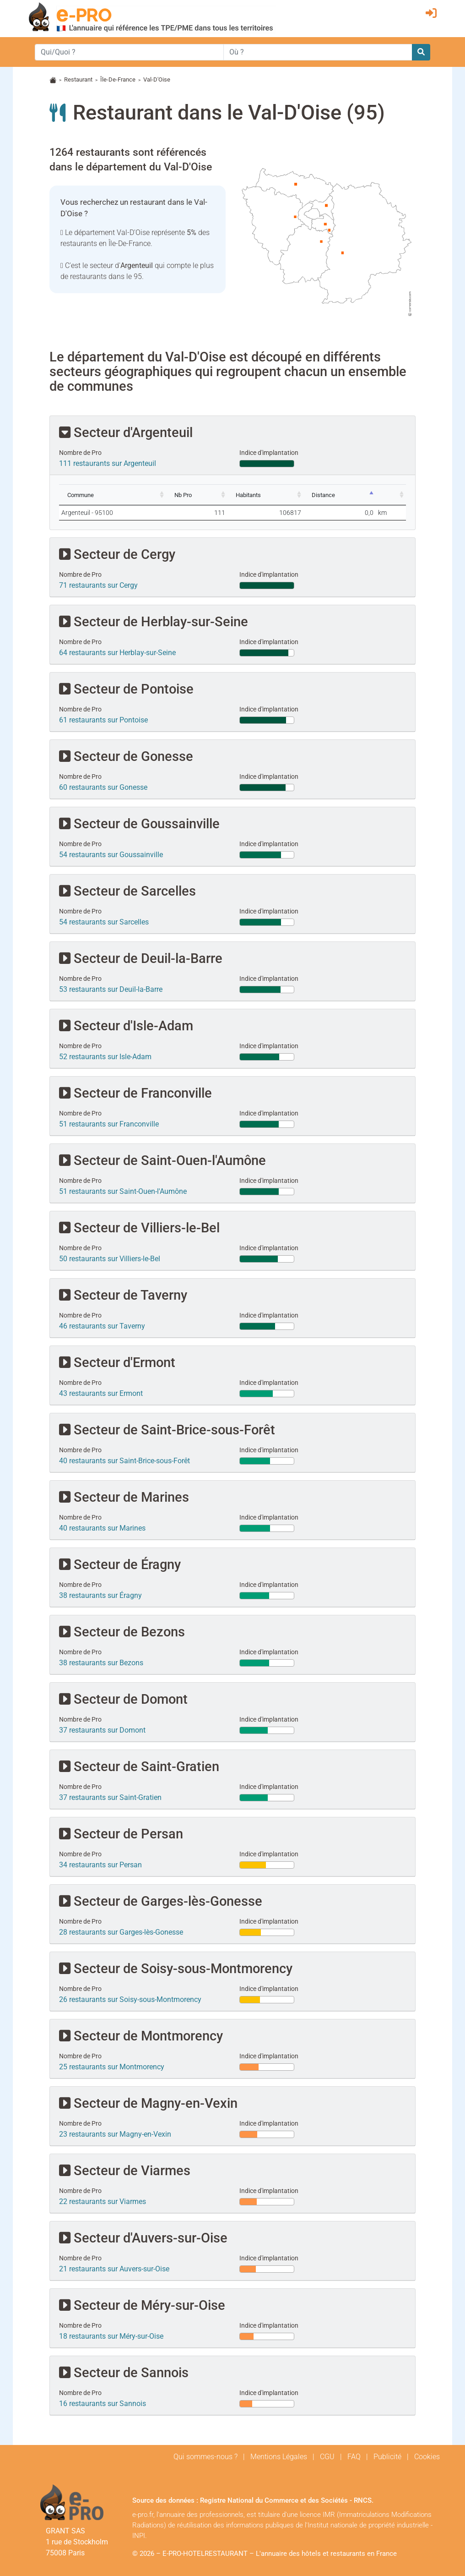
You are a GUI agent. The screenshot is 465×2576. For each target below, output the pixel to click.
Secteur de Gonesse (126, 756)
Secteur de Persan (121, 1833)
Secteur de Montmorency (141, 2035)
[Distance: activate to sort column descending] (339, 494)
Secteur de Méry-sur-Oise (142, 2305)
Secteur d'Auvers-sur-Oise (143, 2237)
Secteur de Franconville (135, 1092)
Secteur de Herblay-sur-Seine (153, 621)
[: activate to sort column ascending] (391, 494)
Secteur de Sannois (124, 2372)
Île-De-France (117, 79)
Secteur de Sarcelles (127, 890)
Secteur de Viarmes (124, 2170)
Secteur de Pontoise (126, 688)
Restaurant (78, 79)
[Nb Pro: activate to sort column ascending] (196, 494)
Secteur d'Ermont (117, 1362)
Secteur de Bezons (122, 1631)
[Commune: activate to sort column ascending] (112, 494)
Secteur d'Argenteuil (126, 432)
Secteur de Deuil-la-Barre (140, 958)
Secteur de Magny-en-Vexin (148, 2103)
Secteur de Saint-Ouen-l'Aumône (162, 1160)
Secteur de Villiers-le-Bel (139, 1227)
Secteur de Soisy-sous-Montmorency (175, 1968)
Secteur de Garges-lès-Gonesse (160, 1901)
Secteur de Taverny (123, 1294)
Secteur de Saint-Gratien (139, 1766)
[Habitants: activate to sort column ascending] (265, 494)
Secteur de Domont (123, 1698)
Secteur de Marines (124, 1496)
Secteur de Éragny (120, 1564)
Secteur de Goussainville (139, 823)
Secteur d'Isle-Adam (126, 1025)
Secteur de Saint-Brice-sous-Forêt (167, 1429)
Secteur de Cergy (117, 554)
